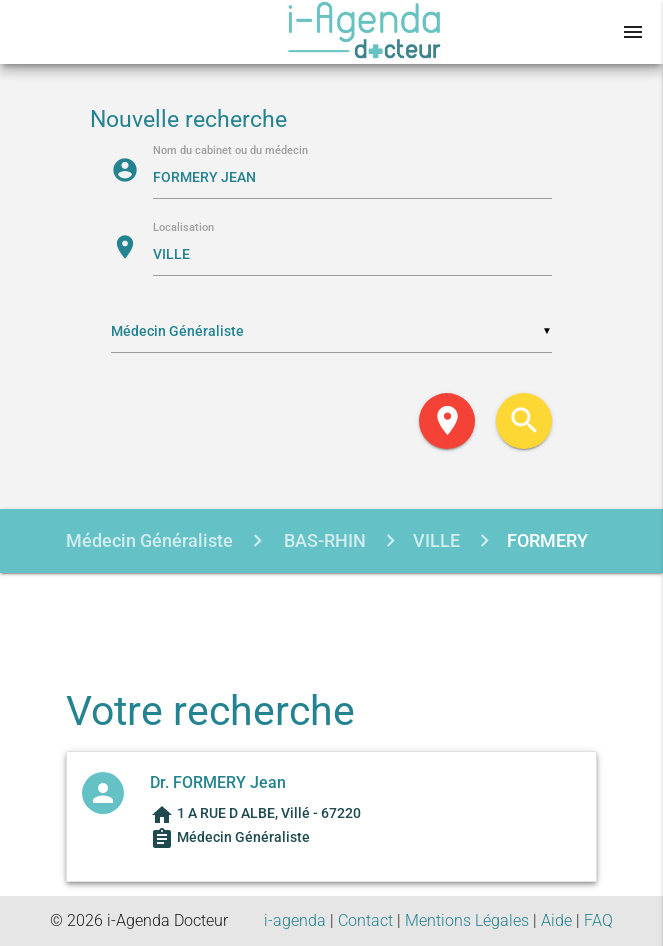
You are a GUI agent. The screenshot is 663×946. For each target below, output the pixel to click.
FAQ (598, 920)
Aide (556, 920)
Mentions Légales (467, 920)
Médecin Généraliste (149, 540)
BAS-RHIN (323, 540)
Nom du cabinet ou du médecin (230, 151)
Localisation (183, 228)
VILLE (436, 540)
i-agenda (295, 920)
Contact (365, 920)
